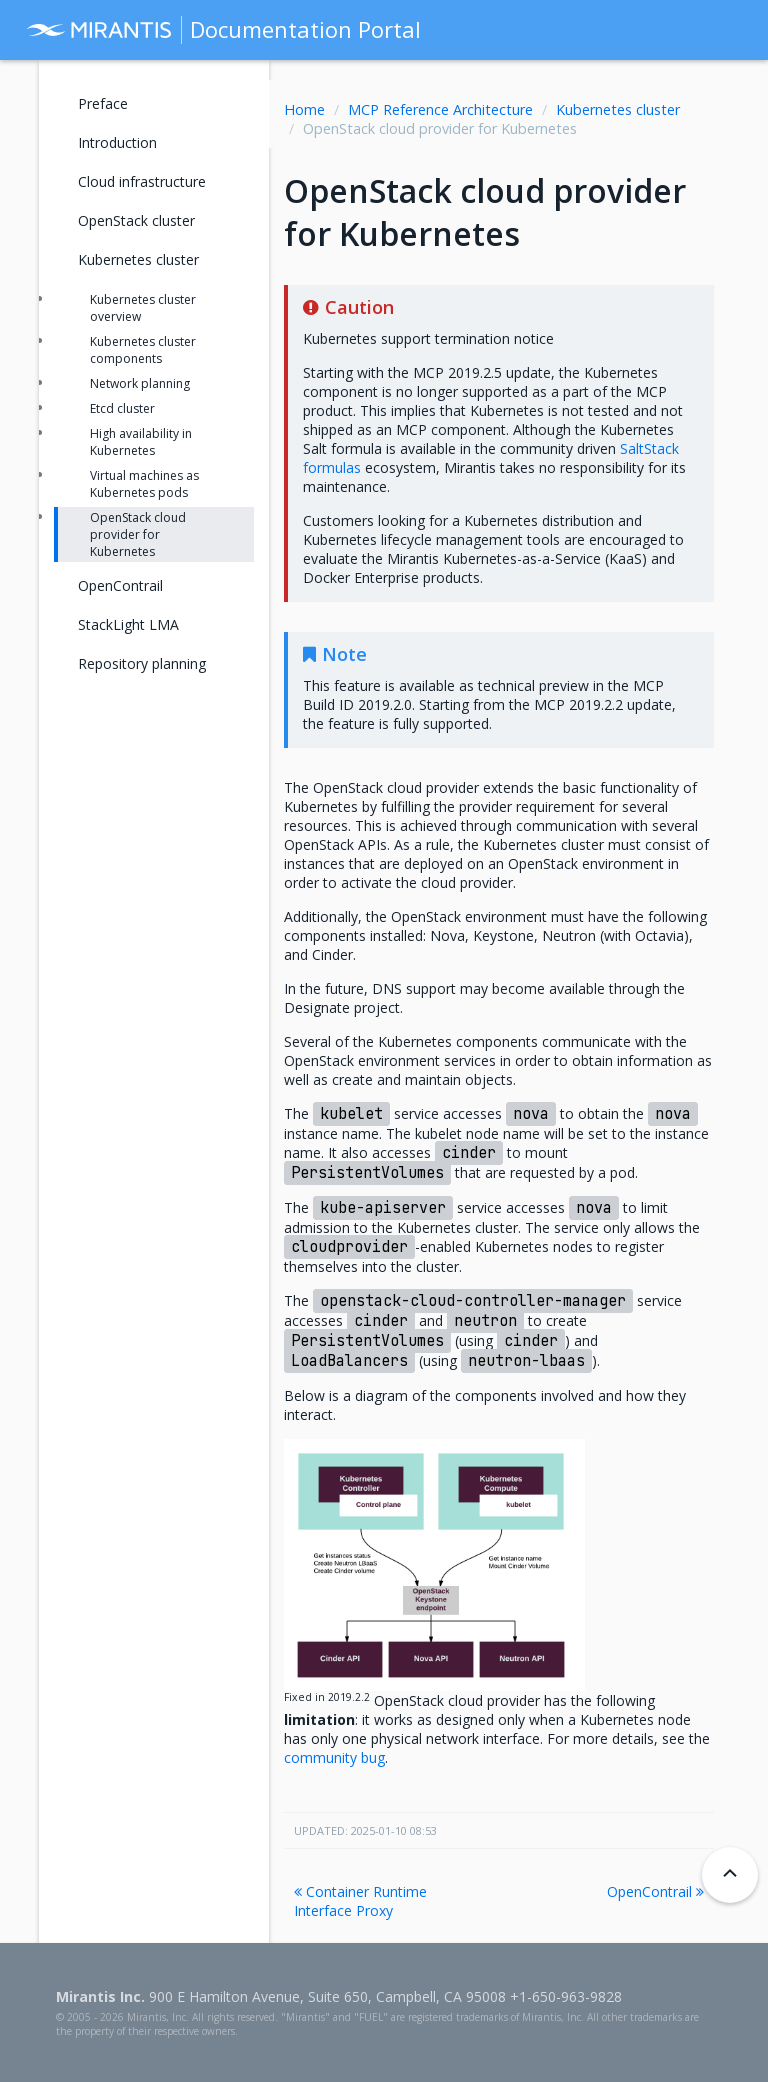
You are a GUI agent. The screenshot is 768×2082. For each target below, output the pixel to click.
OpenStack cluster (136, 220)
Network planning (140, 383)
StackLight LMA (128, 624)
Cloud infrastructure (142, 181)
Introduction (117, 142)
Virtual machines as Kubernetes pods (144, 484)
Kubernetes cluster (618, 109)
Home (304, 109)
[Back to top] (730, 1875)
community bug (334, 1757)
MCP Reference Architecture (440, 109)
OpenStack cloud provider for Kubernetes (138, 534)
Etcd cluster (122, 408)
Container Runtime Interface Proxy (360, 1901)
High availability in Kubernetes (141, 442)
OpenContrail (655, 1891)
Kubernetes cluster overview (143, 308)
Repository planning (142, 663)
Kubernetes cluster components (143, 350)
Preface (103, 103)
